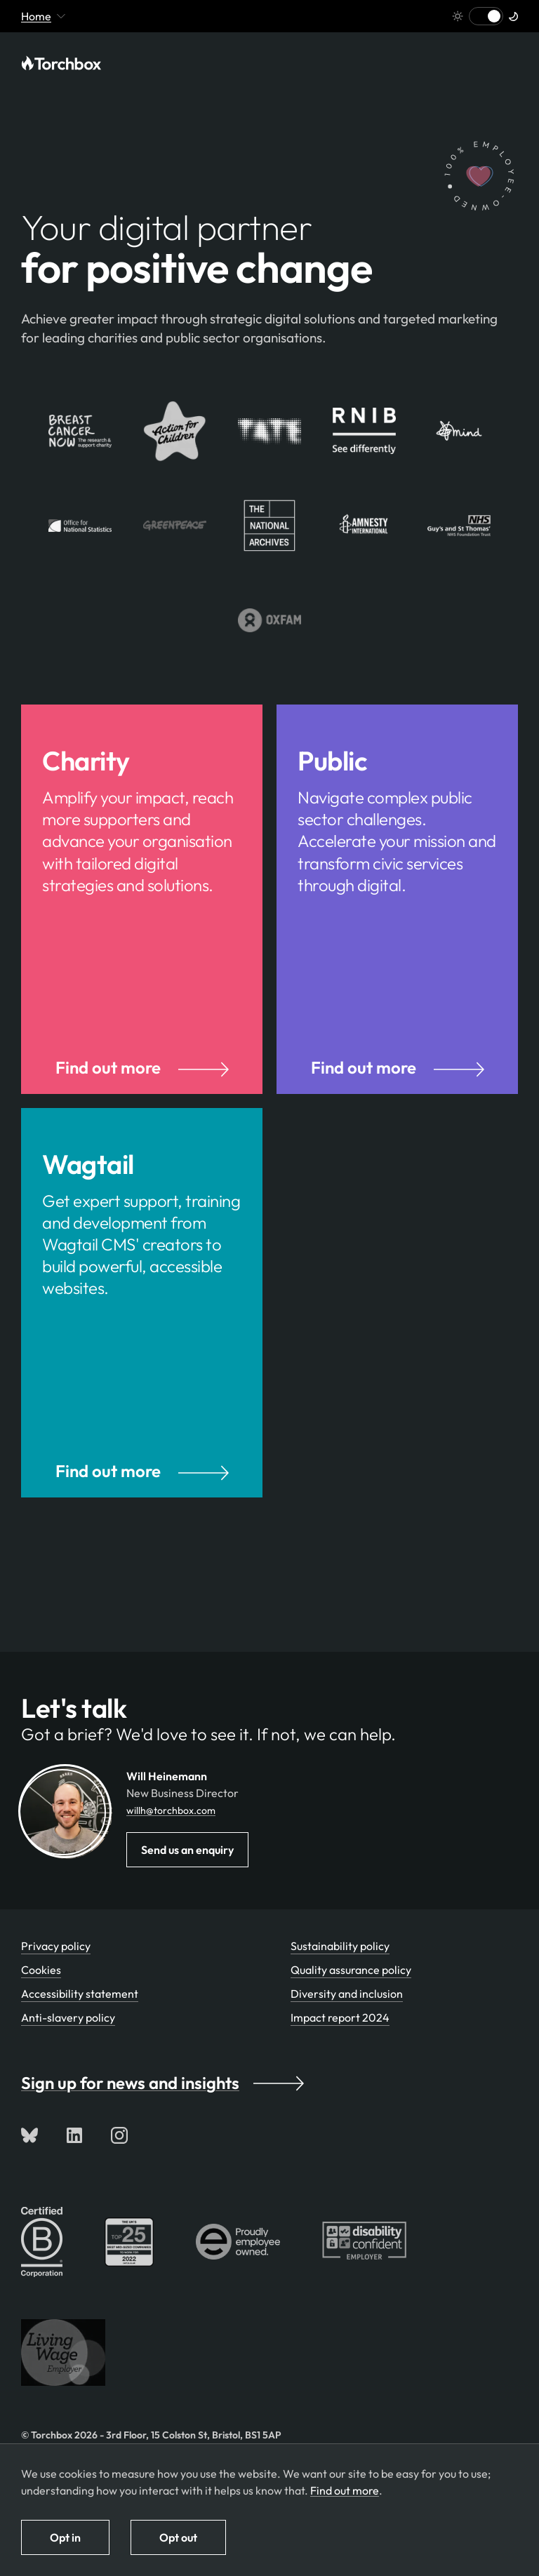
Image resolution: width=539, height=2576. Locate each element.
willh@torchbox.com (170, 1835)
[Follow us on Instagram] (119, 2160)
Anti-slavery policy (68, 2043)
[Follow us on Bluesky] (29, 2160)
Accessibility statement (79, 2019)
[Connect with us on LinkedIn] (74, 2160)
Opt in (65, 2537)
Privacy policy (56, 1971)
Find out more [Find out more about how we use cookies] (344, 2490)
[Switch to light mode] (486, 16)
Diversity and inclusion (347, 2019)
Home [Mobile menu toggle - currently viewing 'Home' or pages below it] (43, 16)
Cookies (41, 1995)
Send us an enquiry (187, 1875)
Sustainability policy (340, 1971)
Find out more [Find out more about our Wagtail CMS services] (142, 1496)
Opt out (178, 2537)
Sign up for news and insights (162, 2107)
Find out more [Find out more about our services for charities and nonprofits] (142, 1079)
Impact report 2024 (340, 2043)
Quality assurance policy (351, 1995)
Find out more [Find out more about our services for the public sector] (397, 1079)
